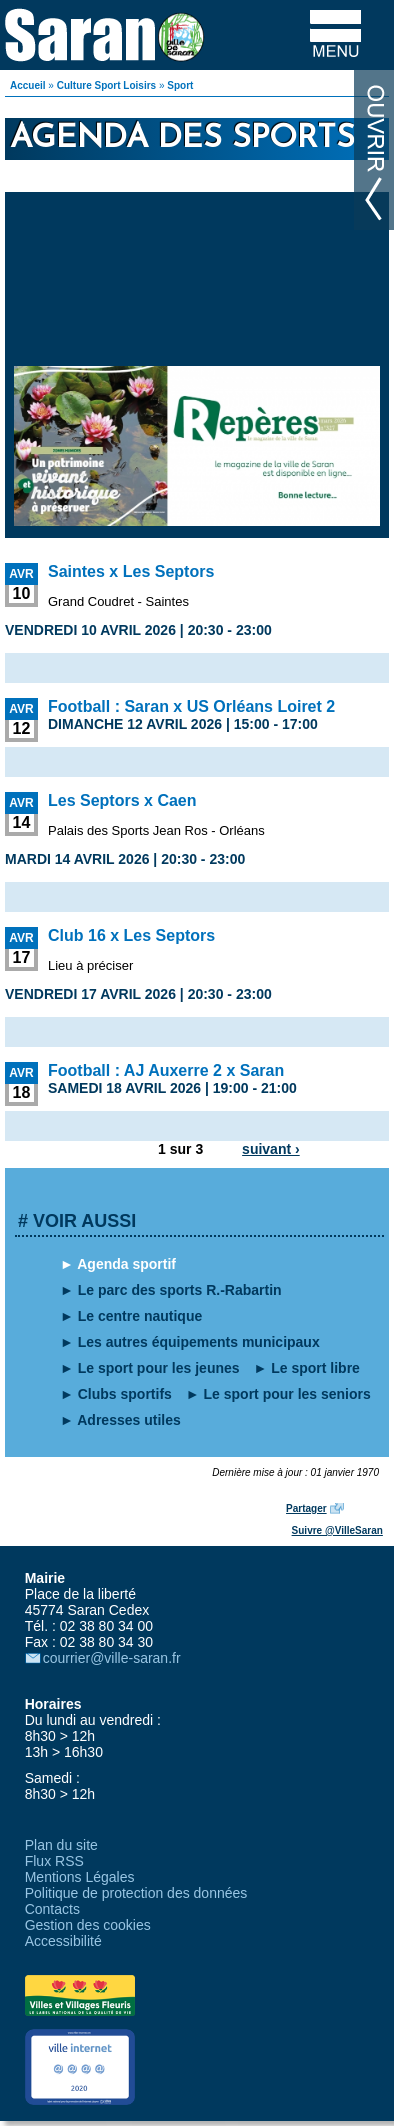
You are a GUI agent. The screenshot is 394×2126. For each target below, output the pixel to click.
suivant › (271, 1149)
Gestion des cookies (88, 1925)
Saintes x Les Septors (131, 571)
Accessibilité (63, 1941)
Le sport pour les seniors (287, 1394)
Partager (306, 1508)
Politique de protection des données (136, 1893)
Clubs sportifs (125, 1394)
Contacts (52, 1909)
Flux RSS (54, 1861)
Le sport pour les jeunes (159, 1368)
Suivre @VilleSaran (337, 1530)
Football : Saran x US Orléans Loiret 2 (191, 706)
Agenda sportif (126, 1264)
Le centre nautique (140, 1316)
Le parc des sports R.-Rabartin (180, 1290)
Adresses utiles (129, 1420)
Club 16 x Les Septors (131, 935)
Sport (180, 85)
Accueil (28, 85)
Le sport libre (315, 1368)
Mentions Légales (80, 1877)
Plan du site (61, 1845)
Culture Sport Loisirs (106, 85)
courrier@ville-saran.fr (112, 1658)
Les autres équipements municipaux (199, 1342)
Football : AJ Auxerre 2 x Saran (166, 1070)
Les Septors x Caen (122, 800)
